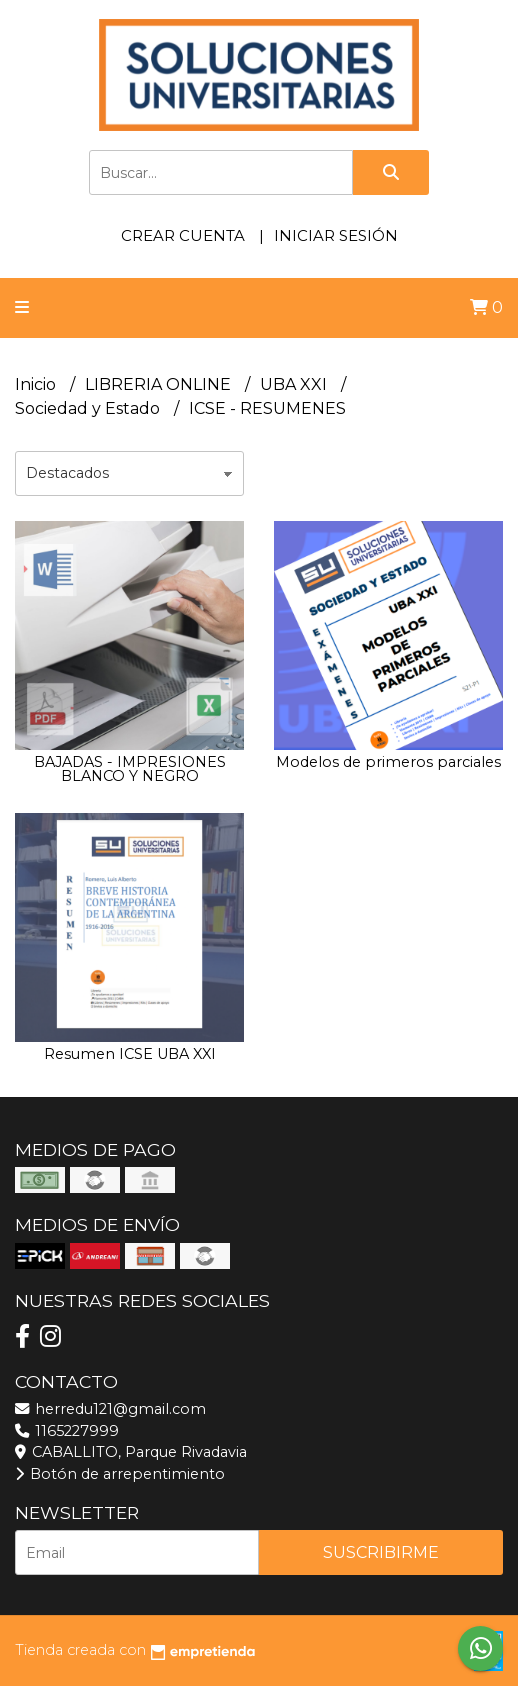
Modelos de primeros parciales (388, 762)
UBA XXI (295, 384)
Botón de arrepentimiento (120, 1474)
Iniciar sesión (336, 235)
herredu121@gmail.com (110, 1409)
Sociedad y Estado (89, 408)
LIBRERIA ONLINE (160, 384)
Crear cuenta (183, 235)
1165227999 (67, 1431)
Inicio (37, 384)
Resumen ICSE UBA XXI (130, 1054)
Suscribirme (381, 1552)
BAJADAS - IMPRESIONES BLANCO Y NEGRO (130, 769)
